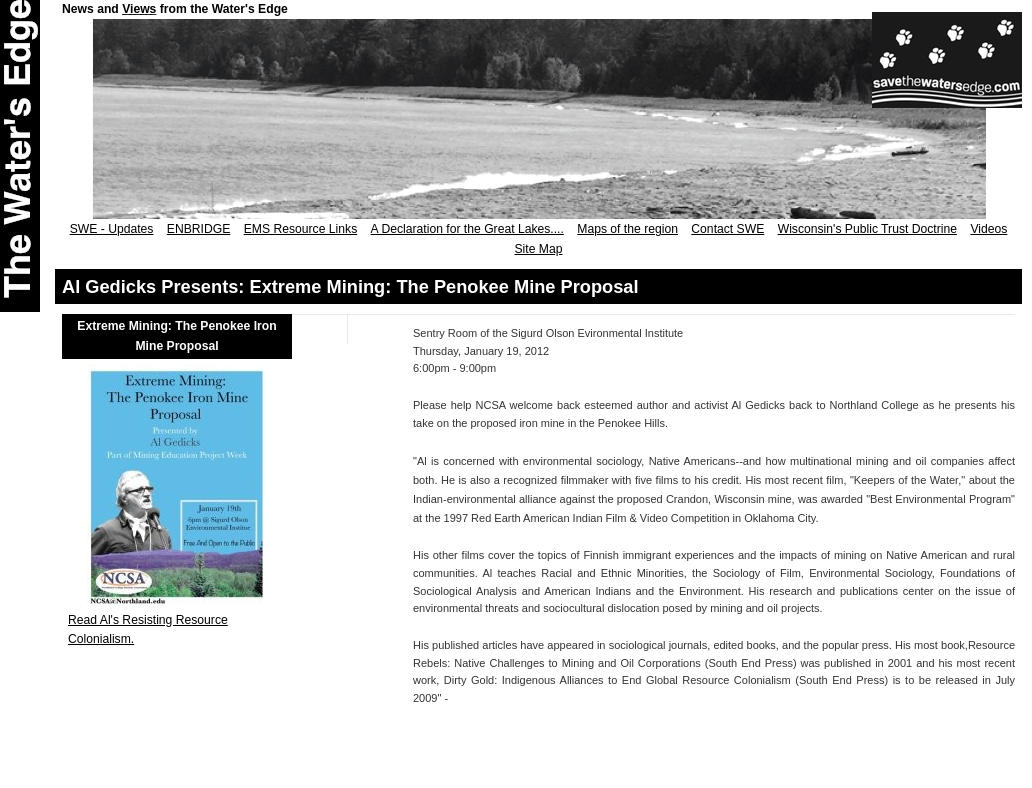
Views (139, 9)
